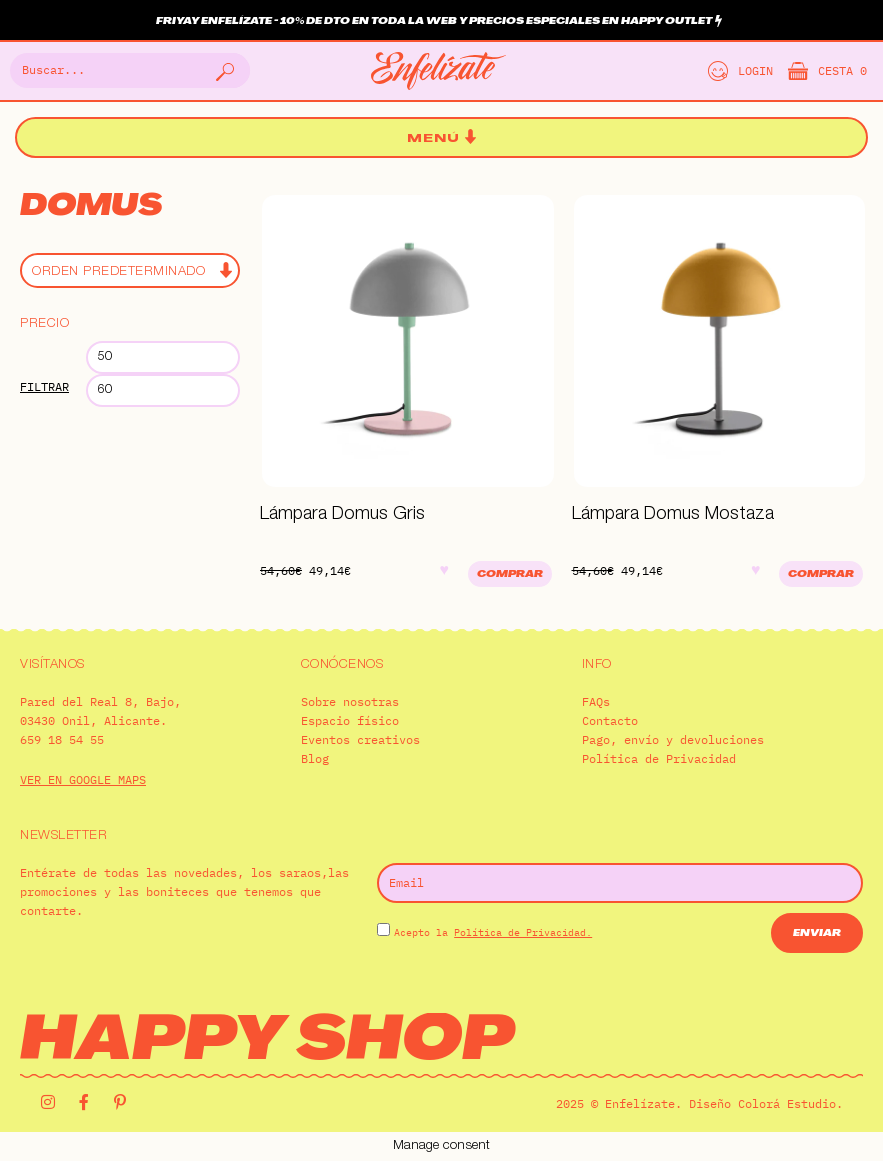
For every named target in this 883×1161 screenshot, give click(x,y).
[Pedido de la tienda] (130, 270)
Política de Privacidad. (523, 932)
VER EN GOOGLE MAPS (83, 779)
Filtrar (44, 386)
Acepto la (493, 932)
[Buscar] (223, 70)
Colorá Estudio (787, 1103)
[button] (442, 138)
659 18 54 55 (62, 739)
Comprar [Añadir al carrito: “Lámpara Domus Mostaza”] (821, 574)
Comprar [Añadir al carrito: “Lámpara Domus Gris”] (510, 574)
